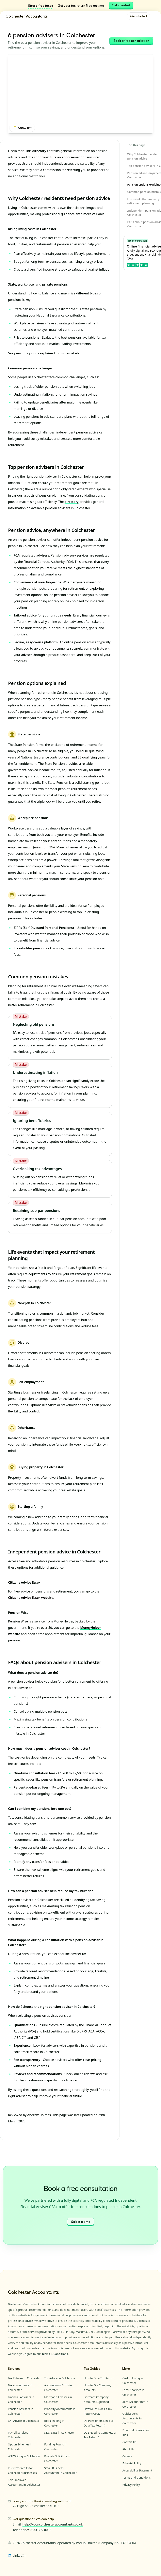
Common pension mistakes (38, 976)
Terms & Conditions (55, 2354)
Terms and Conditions (136, 2477)
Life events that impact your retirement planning (51, 1255)
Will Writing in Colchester (24, 2456)
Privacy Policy (131, 2484)
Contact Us (129, 2442)
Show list (22, 128)
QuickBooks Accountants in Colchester (131, 2418)
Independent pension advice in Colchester (54, 1551)
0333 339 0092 (40, 2530)
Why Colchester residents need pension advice (59, 198)
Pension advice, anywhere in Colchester (51, 530)
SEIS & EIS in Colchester (59, 2432)
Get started (138, 16)
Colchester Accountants (27, 16)
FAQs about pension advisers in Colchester (54, 1662)
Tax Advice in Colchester (59, 2378)
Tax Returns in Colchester (24, 2378)
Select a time (80, 2221)
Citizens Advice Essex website (30, 1597)
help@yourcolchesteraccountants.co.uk (53, 2524)
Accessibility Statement (137, 2470)
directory (39, 151)
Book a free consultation (131, 40)
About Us (128, 2449)
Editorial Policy (131, 2463)
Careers (127, 2456)
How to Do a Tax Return (99, 2378)
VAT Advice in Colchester (23, 2421)
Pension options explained (37, 683)
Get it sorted (121, 5)
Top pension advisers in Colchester (46, 467)
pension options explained (34, 353)
